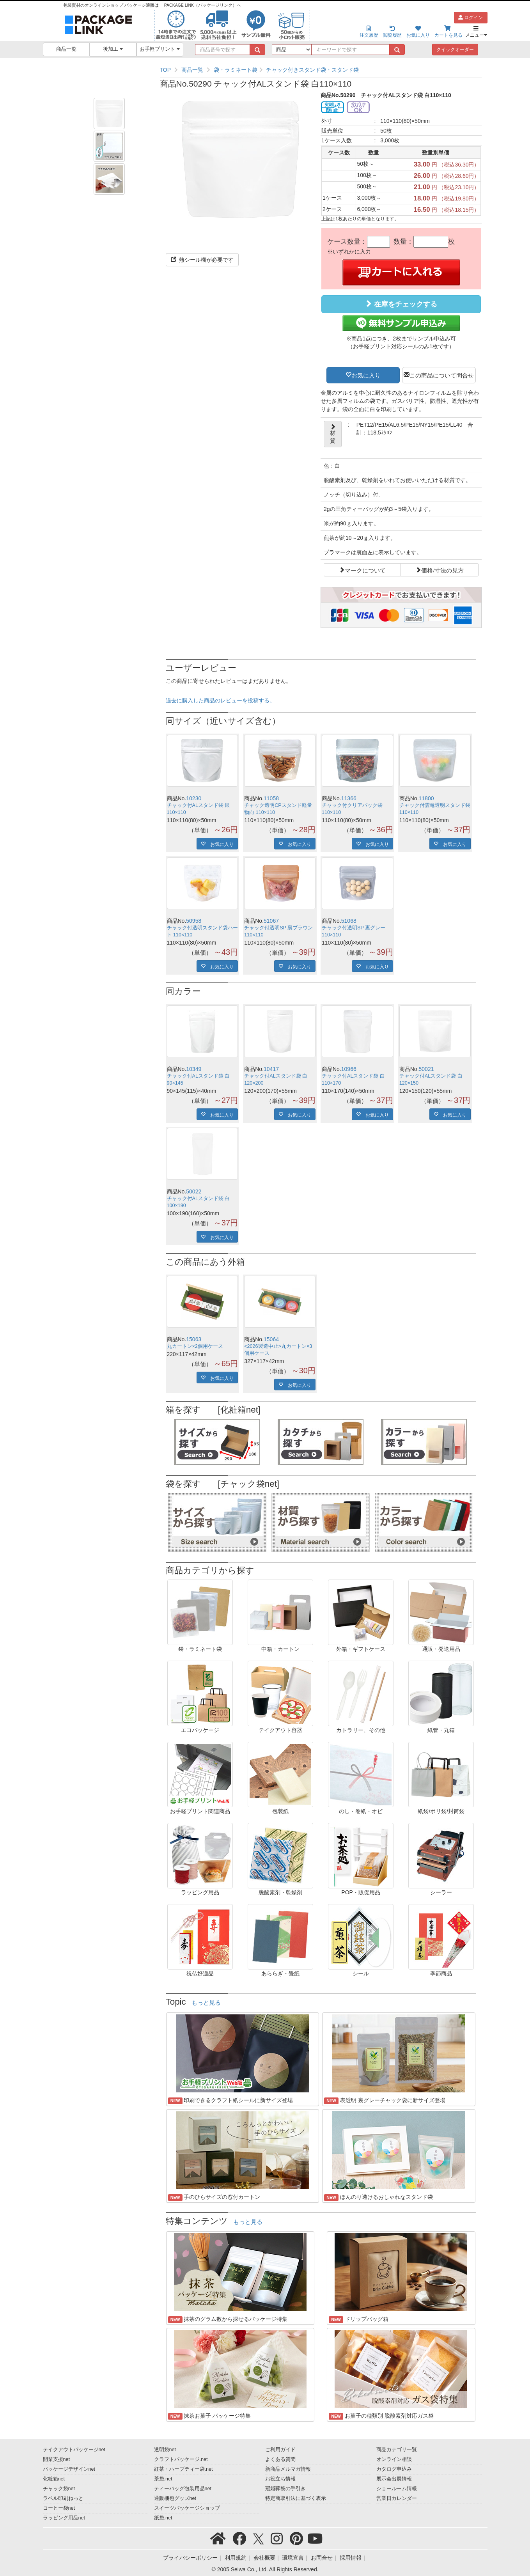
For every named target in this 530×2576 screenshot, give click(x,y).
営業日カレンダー (396, 2498)
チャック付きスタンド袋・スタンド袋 (312, 70)
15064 (271, 1339)
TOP (165, 70)
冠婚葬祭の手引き (285, 2488)
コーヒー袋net (59, 2508)
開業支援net (56, 2459)
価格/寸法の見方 (442, 569)
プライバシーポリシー (190, 2558)
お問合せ (322, 2558)
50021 (426, 1069)
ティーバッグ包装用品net (183, 2488)
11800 (426, 798)
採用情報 (351, 2558)
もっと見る (206, 2003)
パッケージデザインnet (69, 2469)
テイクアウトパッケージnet (74, 2449)
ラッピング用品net (64, 2518)
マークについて (365, 569)
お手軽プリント (160, 49)
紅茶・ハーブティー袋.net (183, 2469)
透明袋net (165, 2449)
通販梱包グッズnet (175, 2498)
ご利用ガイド (280, 2449)
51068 (348, 921)
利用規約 (235, 2558)
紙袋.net (163, 2518)
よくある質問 (280, 2459)
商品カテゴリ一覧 (396, 2449)
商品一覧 (66, 49)
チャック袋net (59, 2488)
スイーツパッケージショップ (187, 2508)
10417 (271, 1069)
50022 (193, 1191)
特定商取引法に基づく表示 (295, 2498)
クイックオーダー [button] (455, 49)
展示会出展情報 (394, 2479)
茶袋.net (163, 2479)
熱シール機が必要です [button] (202, 260)
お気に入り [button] (366, 374)
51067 (271, 921)
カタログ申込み (394, 2469)
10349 (193, 1069)
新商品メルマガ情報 (288, 2469)
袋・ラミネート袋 (235, 70)
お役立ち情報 (280, 2479)
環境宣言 (293, 2558)
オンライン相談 (394, 2459)
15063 (193, 1339)
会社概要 (264, 2558)
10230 (193, 798)
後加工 (113, 49)
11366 (348, 798)
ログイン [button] (470, 17)
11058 (271, 798)
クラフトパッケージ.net (181, 2459)
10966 (348, 1069)
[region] (321, 70)
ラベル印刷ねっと (63, 2498)
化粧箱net (54, 2479)
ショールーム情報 (396, 2488)
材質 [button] (333, 434)
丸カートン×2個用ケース (195, 1346)
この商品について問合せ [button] (441, 374)
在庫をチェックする (401, 304)
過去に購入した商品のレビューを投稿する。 (220, 700)
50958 (193, 921)
